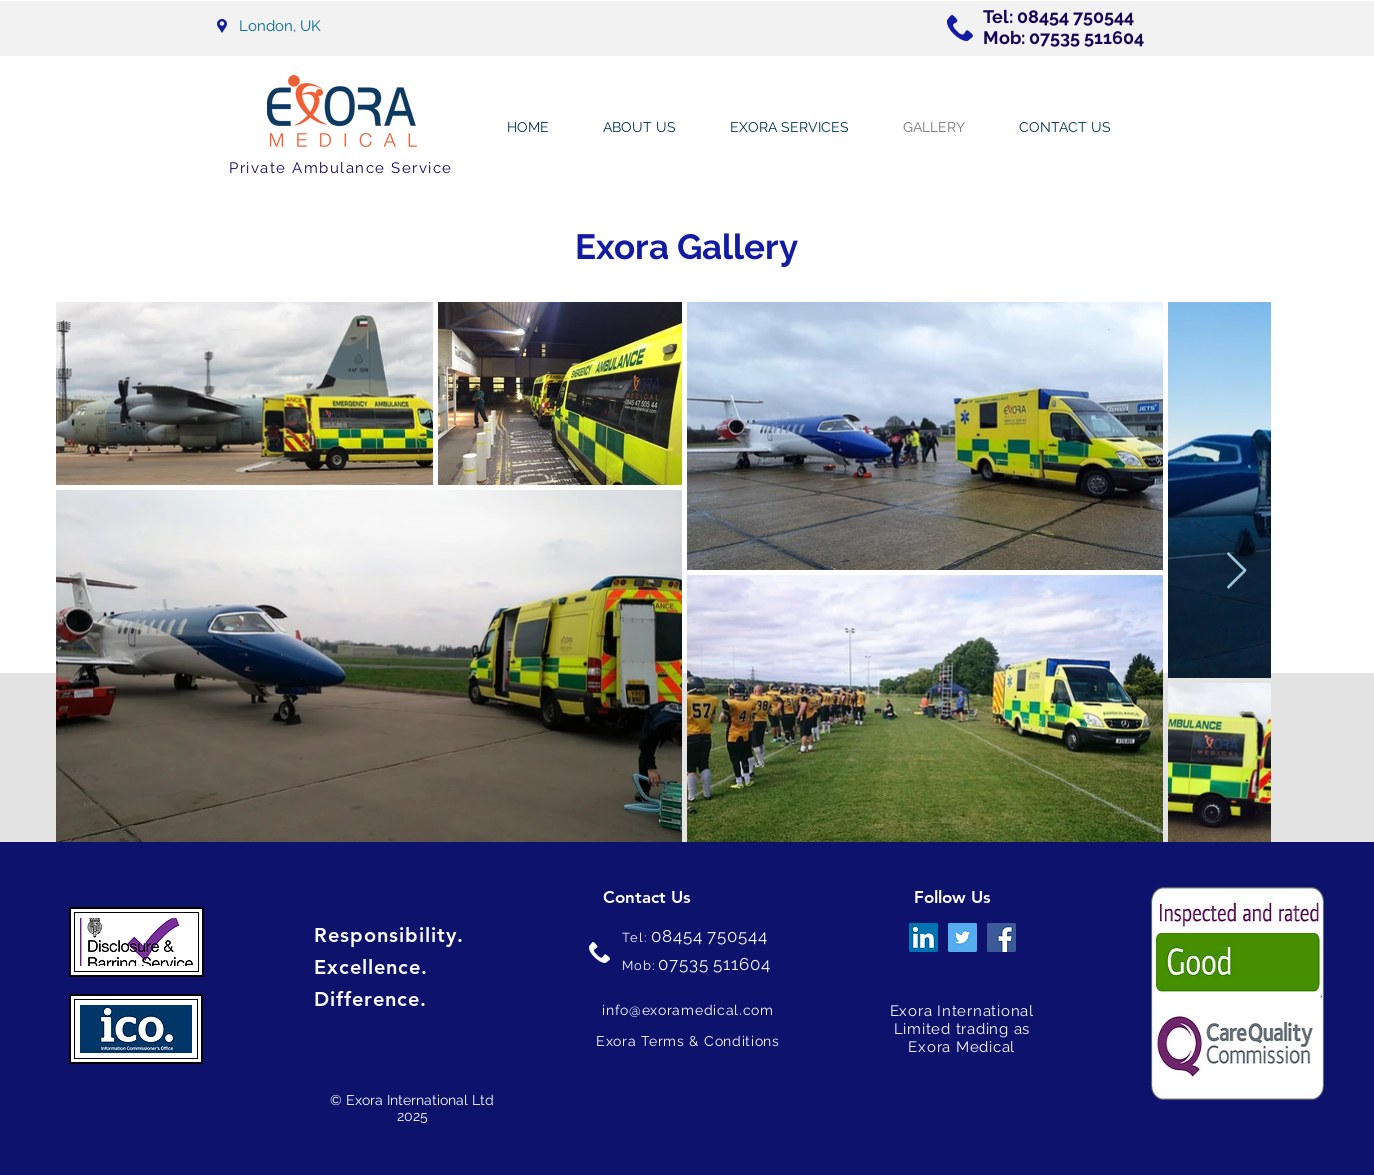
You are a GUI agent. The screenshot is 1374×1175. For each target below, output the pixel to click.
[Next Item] (1236, 571)
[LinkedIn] (923, 937)
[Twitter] (962, 937)
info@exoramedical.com (688, 1010)
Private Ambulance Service (341, 168)
